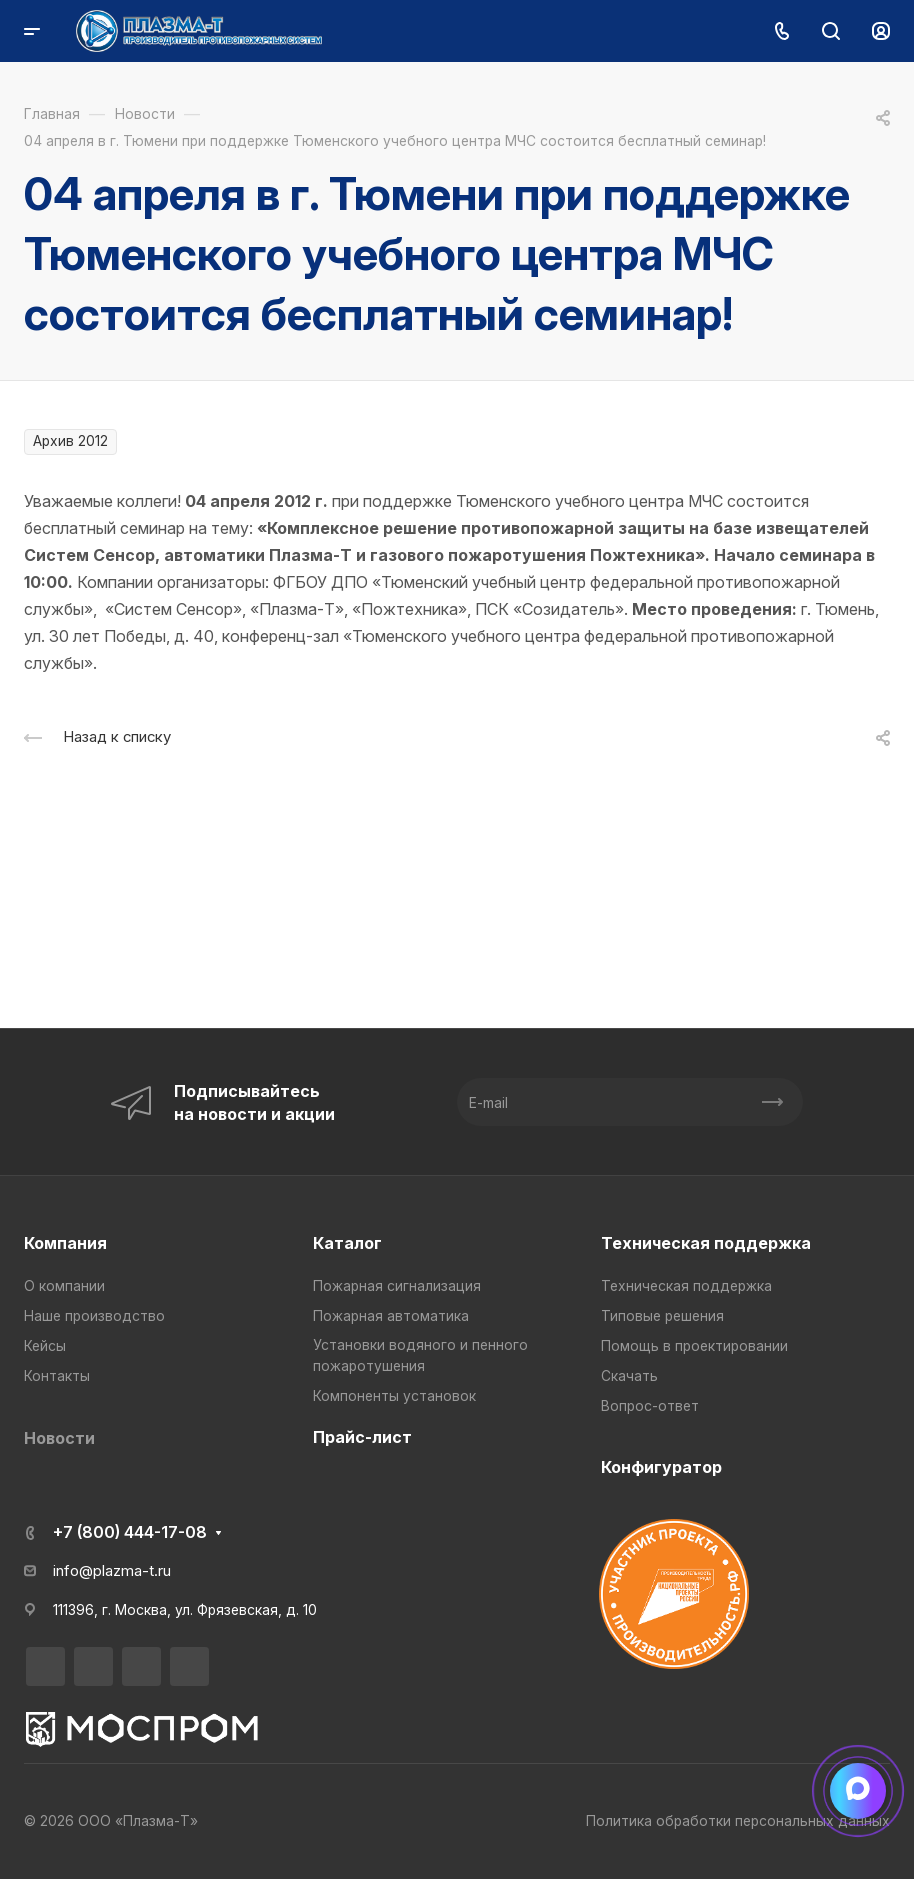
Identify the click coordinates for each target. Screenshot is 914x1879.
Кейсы (45, 1346)
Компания (65, 1243)
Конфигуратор (661, 1467)
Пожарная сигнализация (397, 1286)
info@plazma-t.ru (112, 1571)
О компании (64, 1286)
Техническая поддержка (706, 1243)
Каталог (347, 1243)
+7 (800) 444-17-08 (130, 1532)
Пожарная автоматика (391, 1316)
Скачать (629, 1376)
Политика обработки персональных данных (738, 1821)
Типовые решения (662, 1316)
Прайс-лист (362, 1437)
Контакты (57, 1376)
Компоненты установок (394, 1396)
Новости (59, 1438)
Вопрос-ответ (650, 1406)
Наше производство (94, 1316)
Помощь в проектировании (694, 1346)
